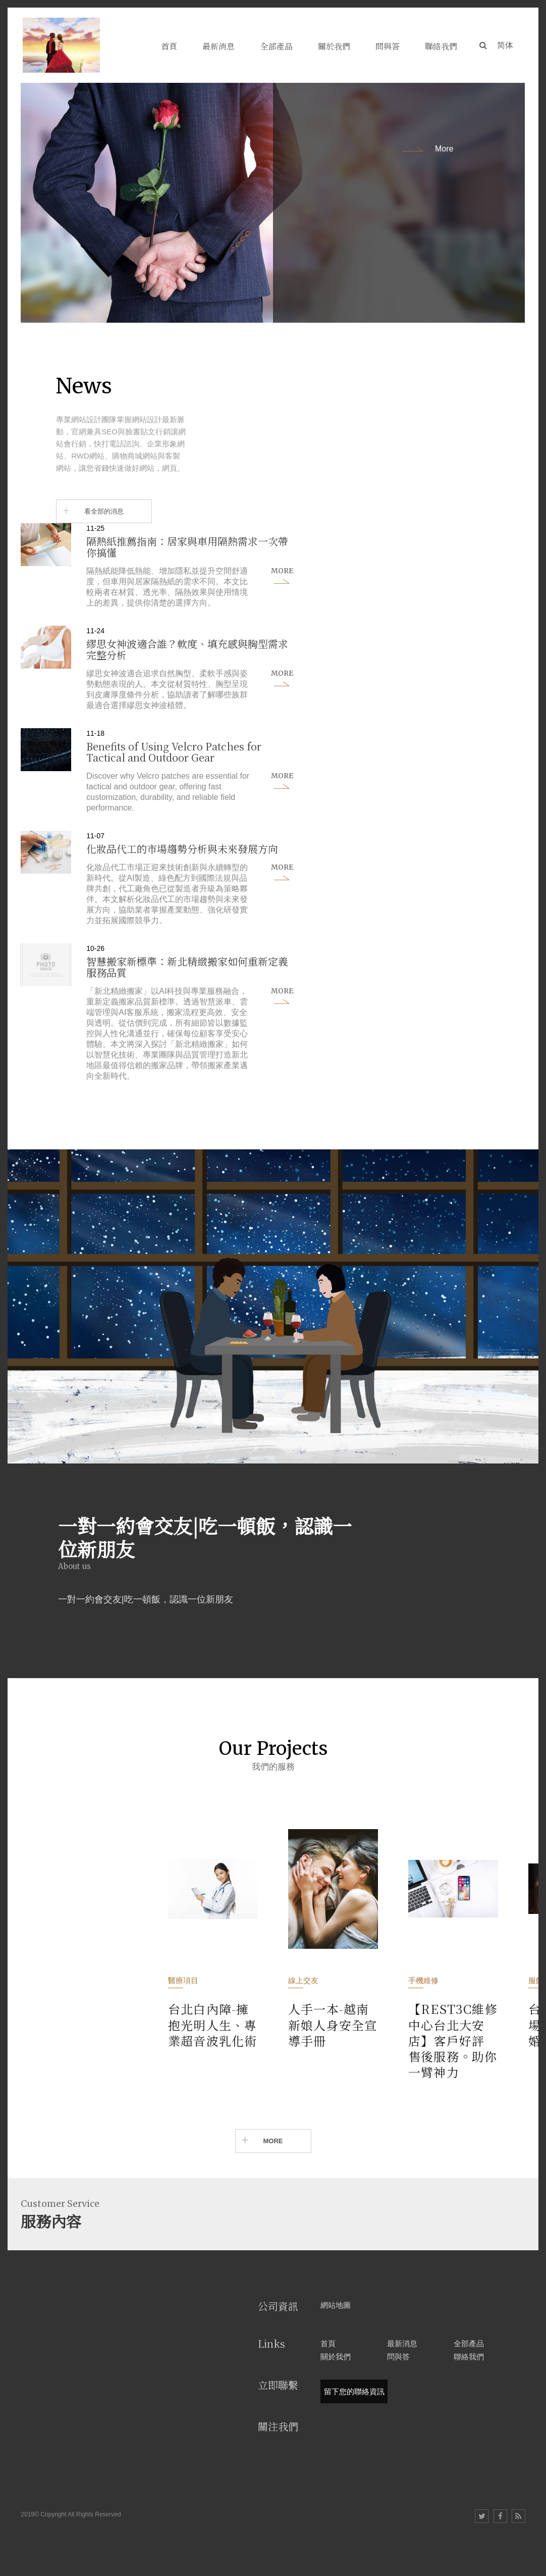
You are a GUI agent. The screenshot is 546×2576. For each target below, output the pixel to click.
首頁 (328, 2343)
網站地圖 (335, 2305)
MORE (273, 2141)
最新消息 (402, 2343)
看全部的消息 (104, 511)
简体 (505, 45)
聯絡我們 (469, 2356)
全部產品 (469, 2343)
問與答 (398, 2356)
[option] (273, 203)
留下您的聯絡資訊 (354, 2391)
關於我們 (335, 2356)
